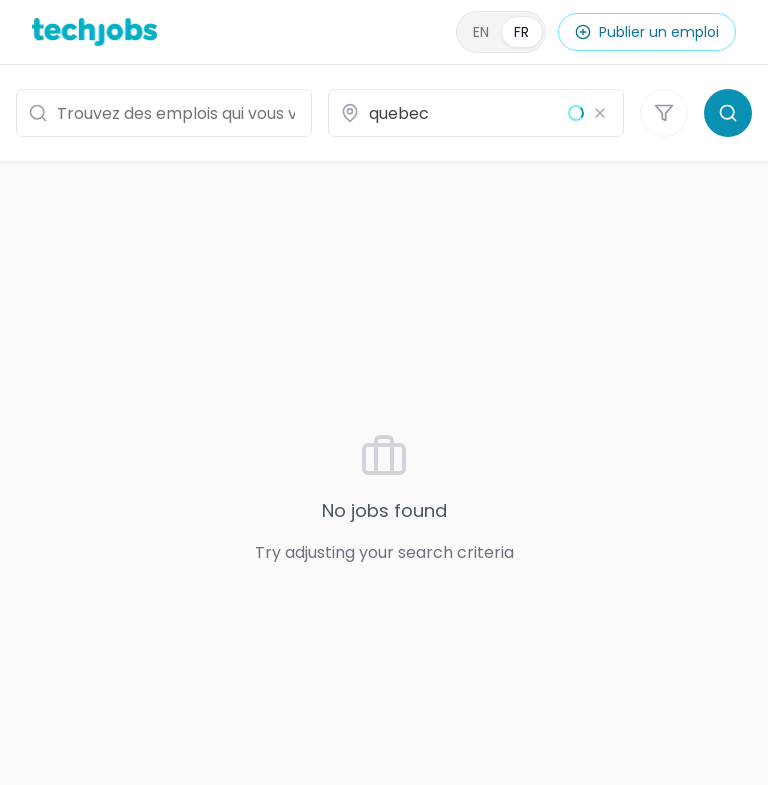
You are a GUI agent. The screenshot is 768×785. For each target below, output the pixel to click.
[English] (501, 32)
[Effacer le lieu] (600, 113)
